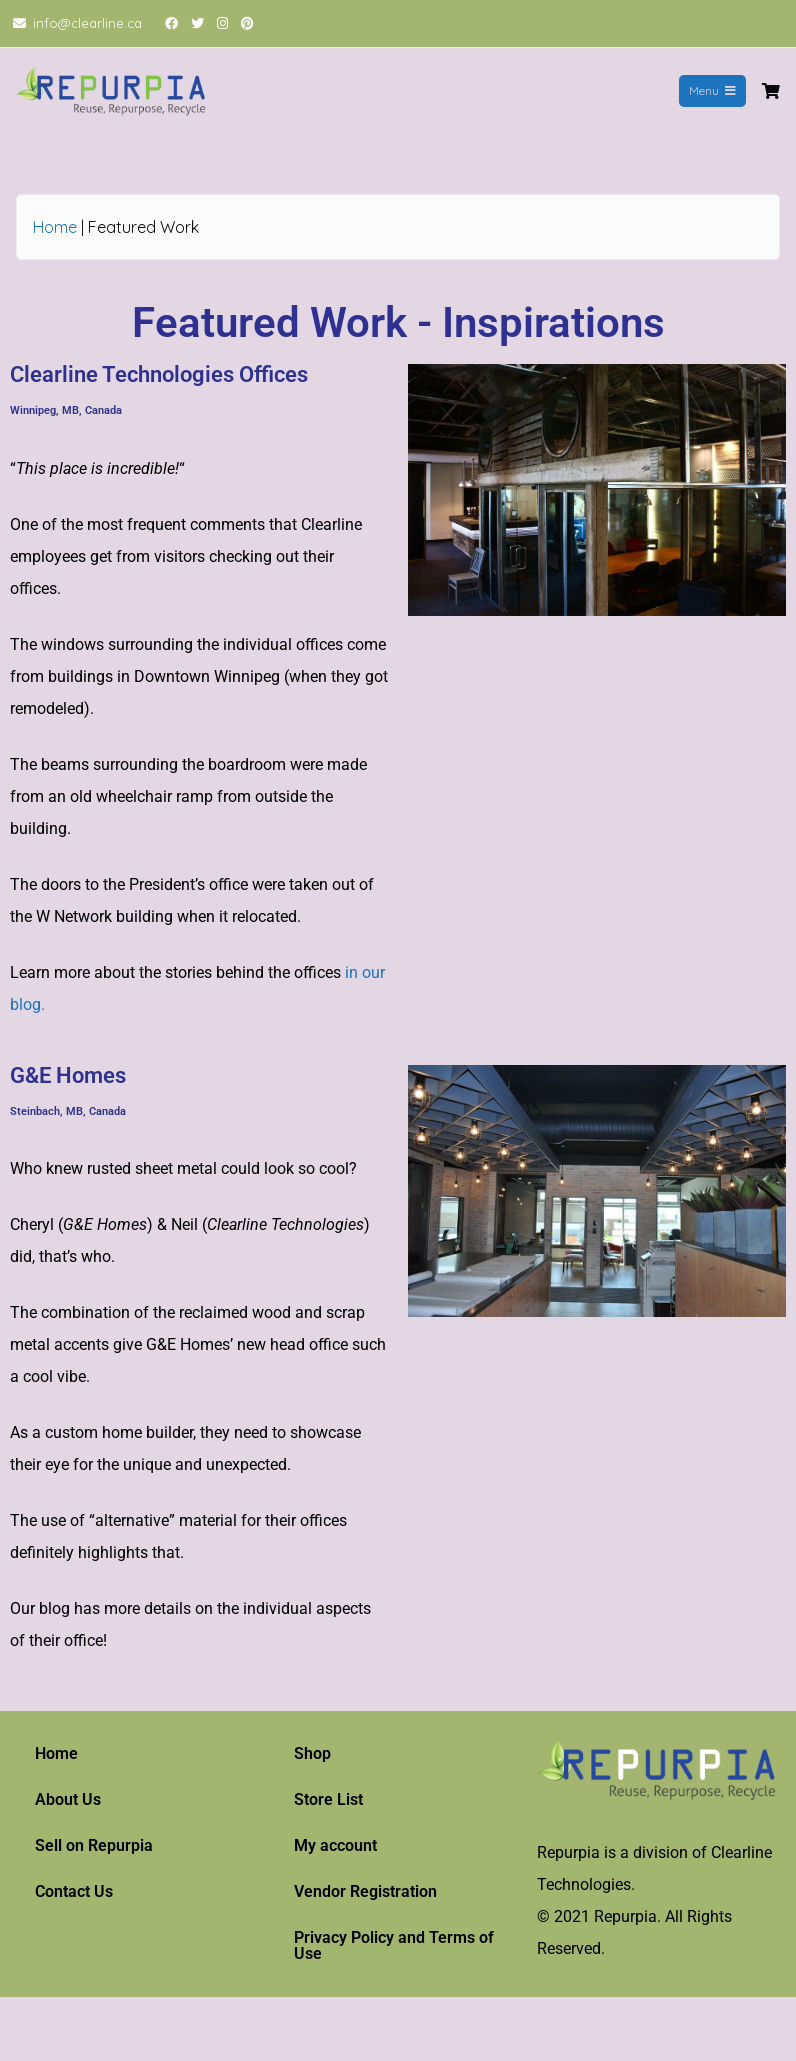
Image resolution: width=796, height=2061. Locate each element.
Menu (712, 90)
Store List (328, 1799)
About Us (68, 1799)
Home (55, 227)
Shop (312, 1753)
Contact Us (74, 1891)
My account (335, 1845)
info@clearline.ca (87, 23)
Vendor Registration (365, 1891)
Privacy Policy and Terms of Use (394, 1945)
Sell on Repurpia (94, 1845)
